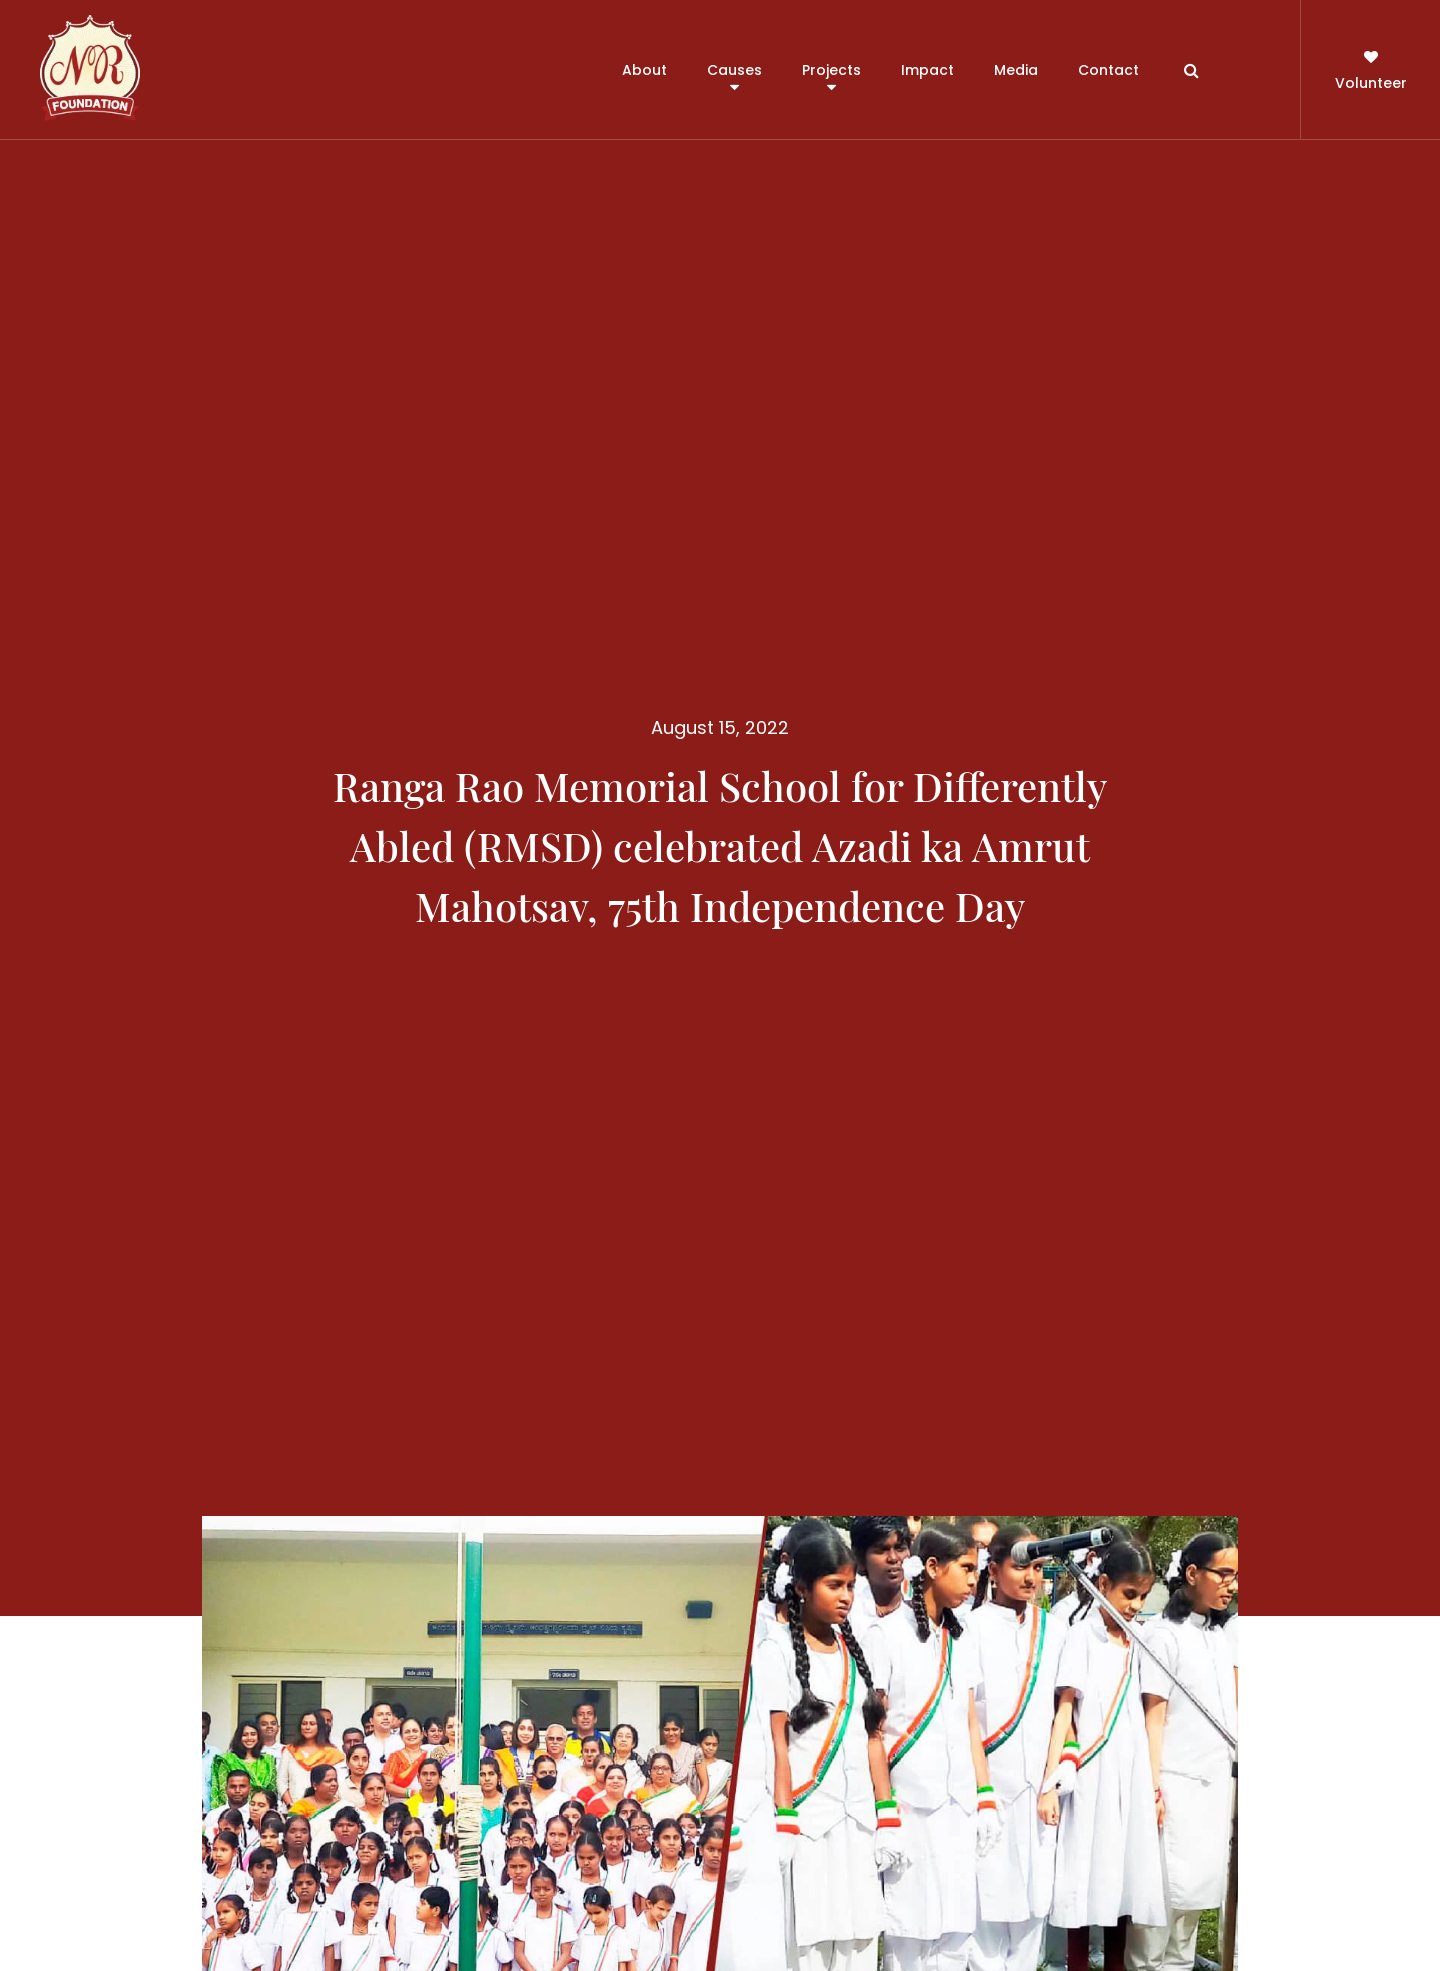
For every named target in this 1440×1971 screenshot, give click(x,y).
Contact (1108, 70)
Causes (734, 70)
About (644, 70)
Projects (831, 70)
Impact (927, 70)
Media (1016, 70)
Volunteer (1371, 68)
